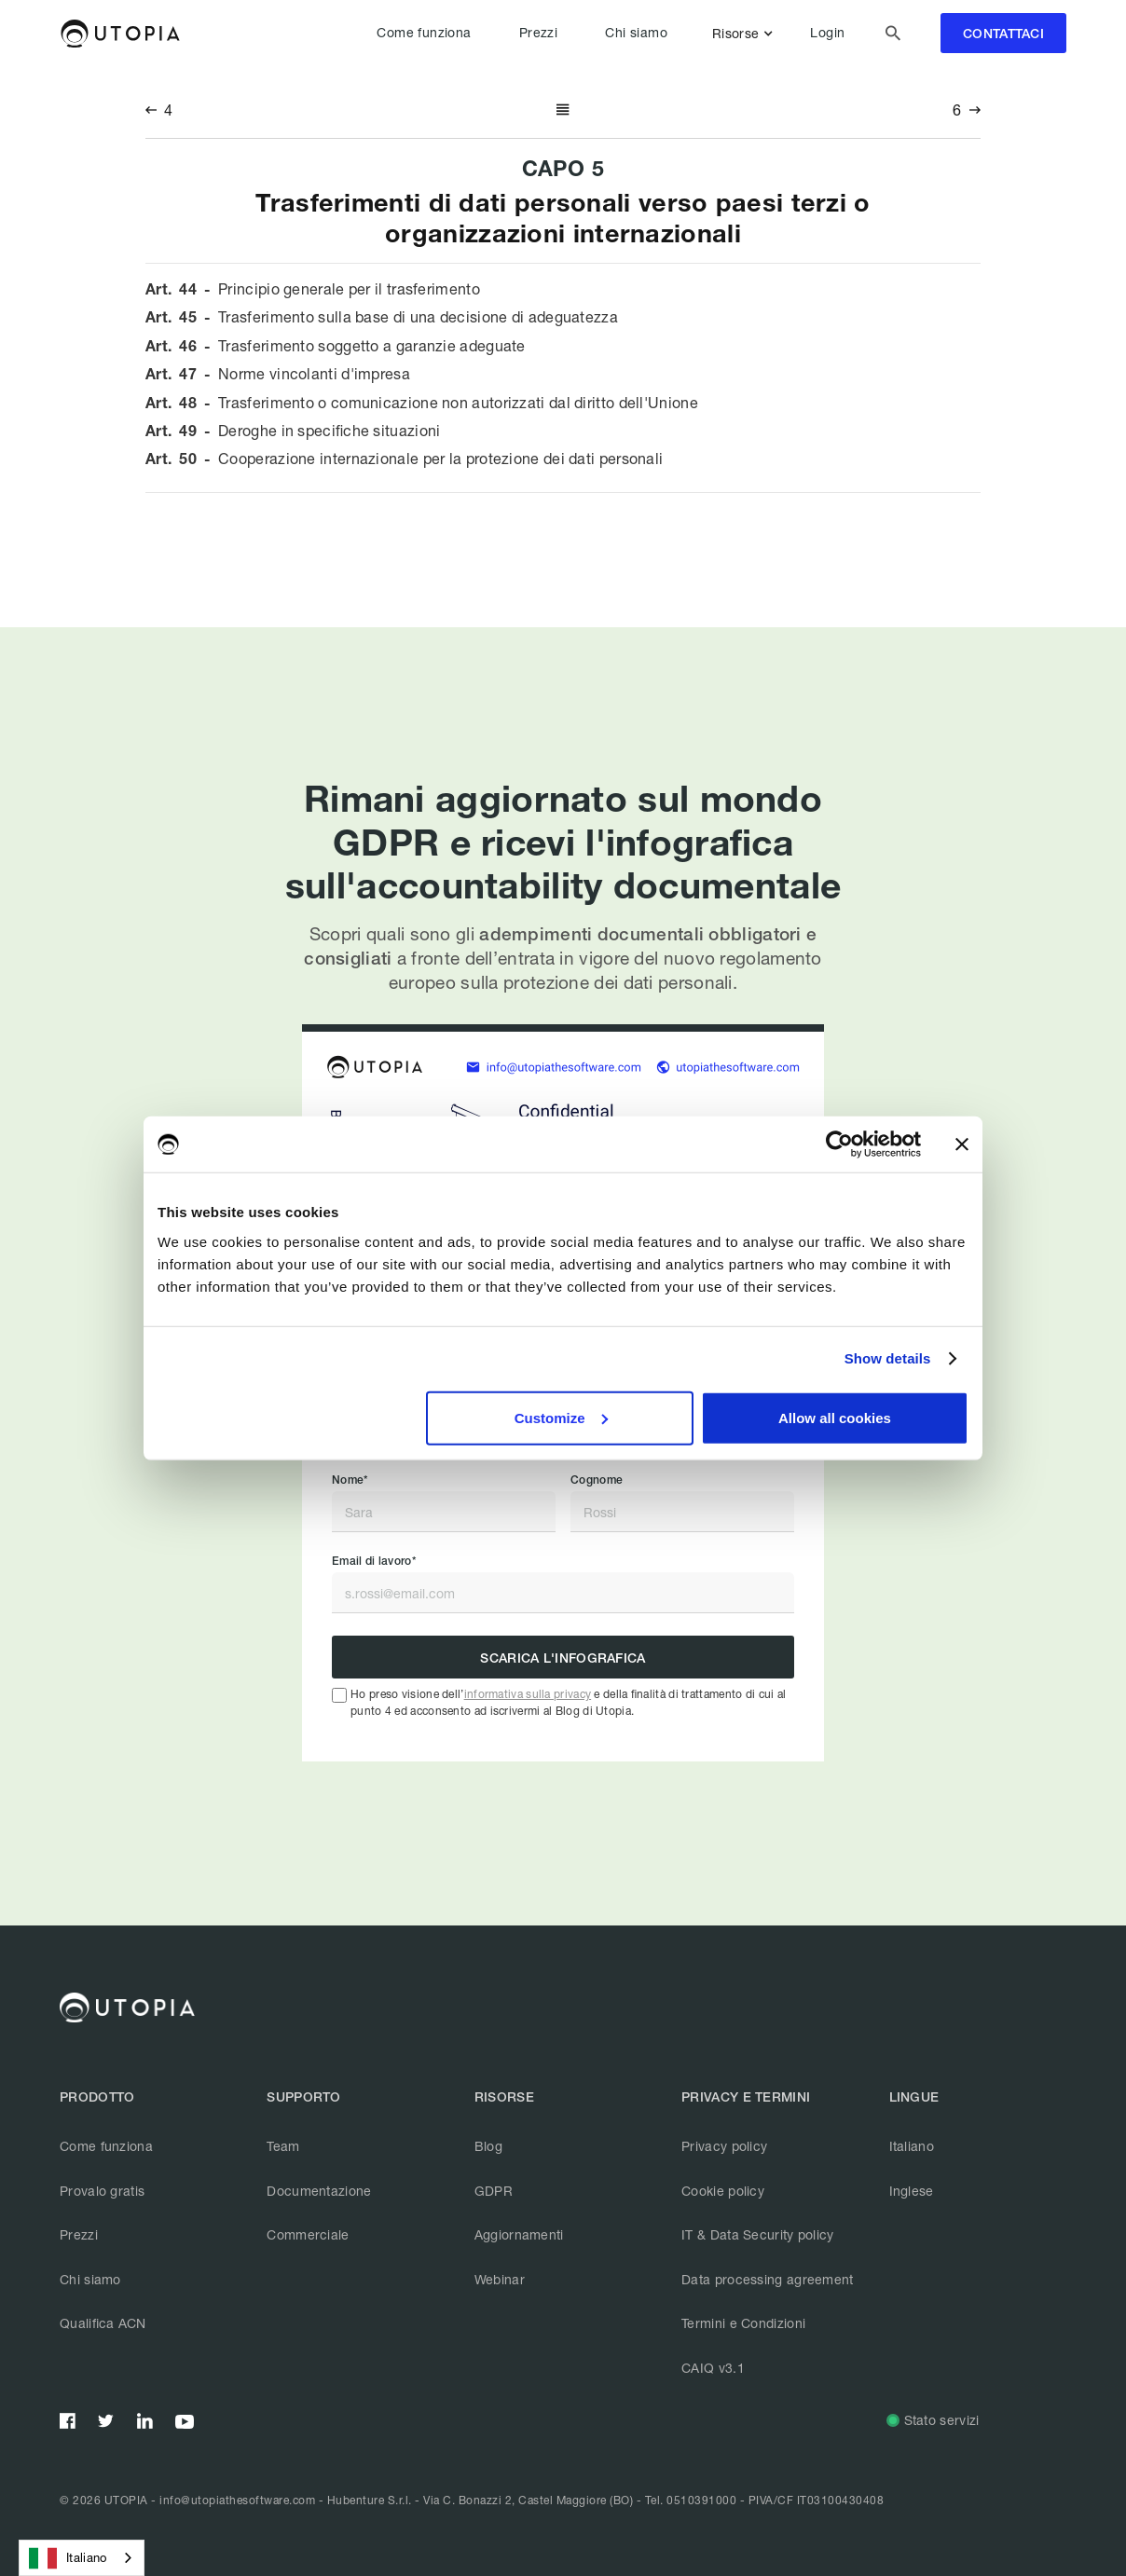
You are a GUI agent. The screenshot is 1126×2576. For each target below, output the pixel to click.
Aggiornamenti (519, 2234)
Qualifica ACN (103, 2323)
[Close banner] (961, 1144)
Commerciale (308, 2234)
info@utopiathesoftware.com (237, 2500)
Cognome (596, 1480)
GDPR (493, 2191)
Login (827, 32)
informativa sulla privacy (528, 1694)
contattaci (1003, 33)
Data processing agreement (767, 2279)
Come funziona (424, 32)
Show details (887, 1358)
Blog (488, 2146)
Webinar (499, 2279)
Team (283, 2146)
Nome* (350, 1480)
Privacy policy (724, 2146)
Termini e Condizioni (743, 2323)
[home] (120, 33)
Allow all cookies (834, 1417)
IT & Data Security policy (757, 2234)
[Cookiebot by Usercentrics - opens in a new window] (839, 1144)
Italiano (911, 2146)
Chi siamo (636, 32)
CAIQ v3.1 (713, 2368)
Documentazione (319, 2191)
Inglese (911, 2191)
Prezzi (538, 32)
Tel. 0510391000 (691, 2500)
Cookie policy (722, 2191)
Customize (561, 1417)
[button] (746, 33)
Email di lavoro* (374, 1561)
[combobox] (81, 2558)
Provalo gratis (102, 2191)
